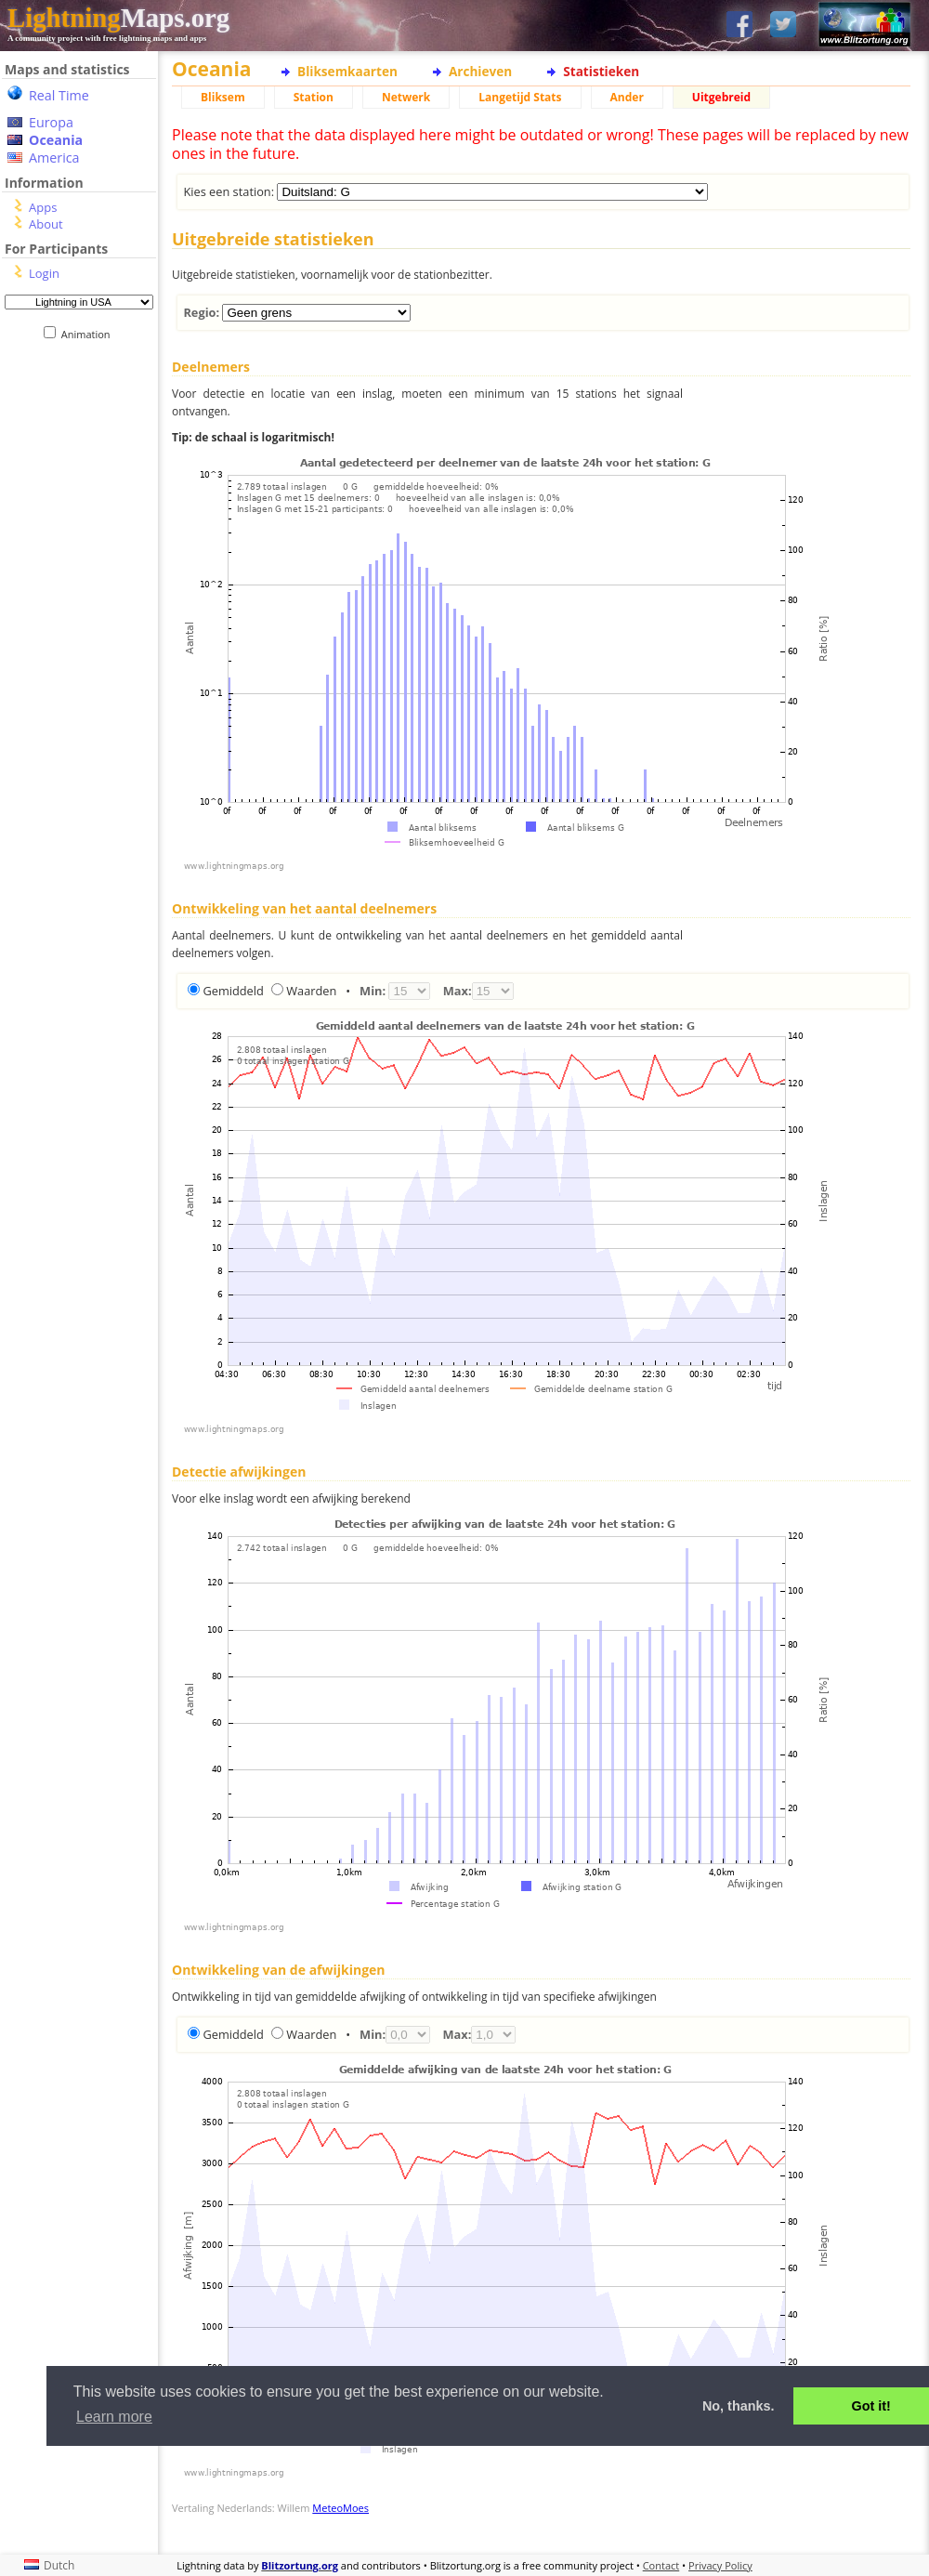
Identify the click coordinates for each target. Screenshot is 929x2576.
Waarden (311, 990)
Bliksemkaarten (347, 71)
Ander (627, 97)
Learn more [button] (114, 2417)
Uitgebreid (721, 97)
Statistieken (601, 71)
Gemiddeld (233, 990)
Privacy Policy (720, 2565)
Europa (51, 122)
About (46, 224)
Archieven (480, 71)
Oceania (56, 140)
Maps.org (118, 18)
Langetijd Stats (519, 97)
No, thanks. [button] (738, 2406)
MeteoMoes (340, 2508)
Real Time (59, 95)
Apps (43, 207)
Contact (661, 2565)
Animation (89, 334)
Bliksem (223, 97)
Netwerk (406, 97)
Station (314, 97)
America (54, 157)
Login (44, 273)
